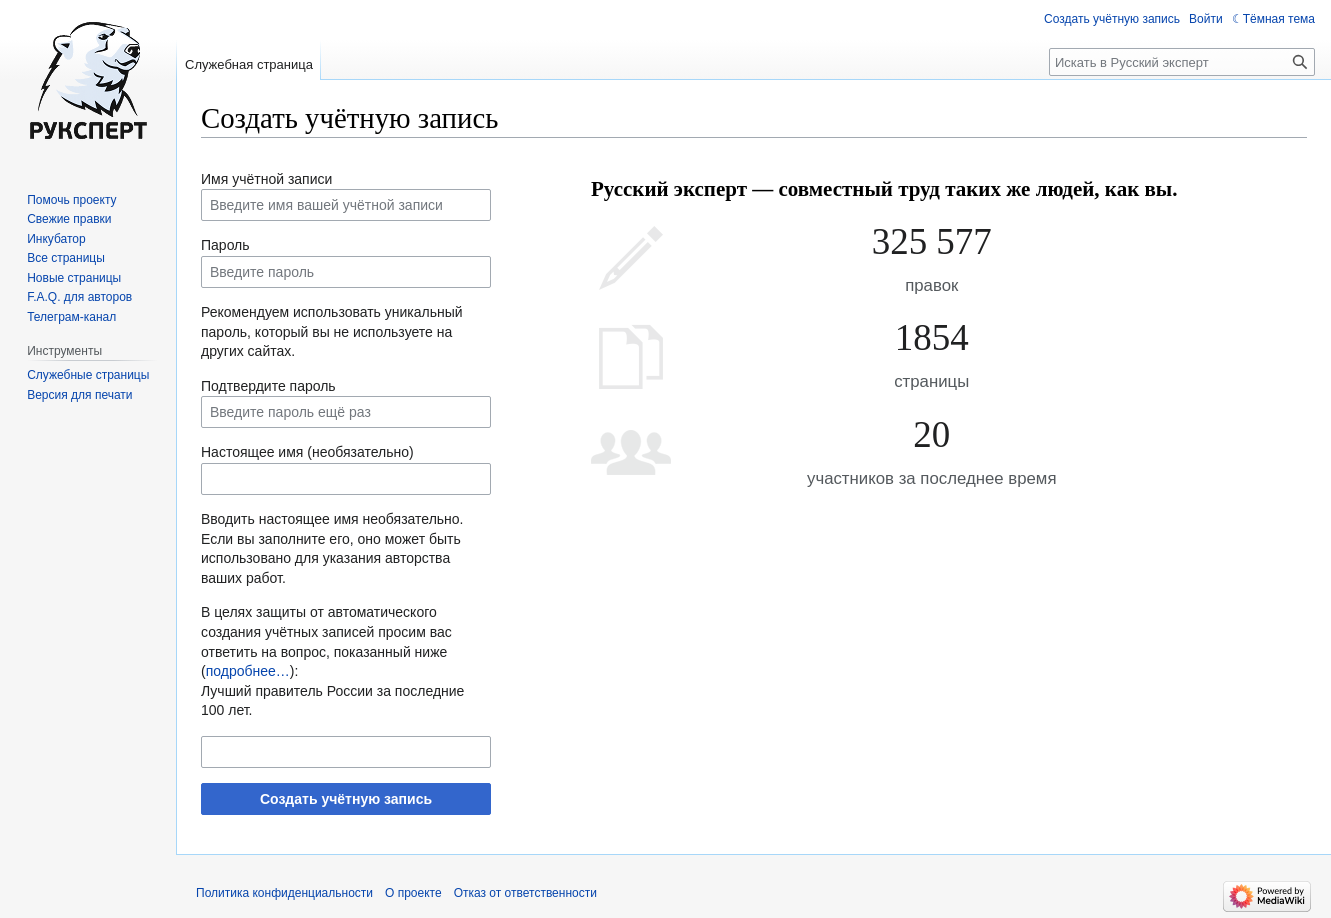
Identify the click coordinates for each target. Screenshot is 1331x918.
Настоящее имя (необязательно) (307, 452)
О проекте (413, 893)
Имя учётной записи (266, 179)
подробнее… (248, 671)
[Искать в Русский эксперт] (1182, 62)
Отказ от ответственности (525, 893)
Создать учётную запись (346, 799)
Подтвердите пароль (268, 386)
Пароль (225, 245)
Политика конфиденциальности (284, 893)
